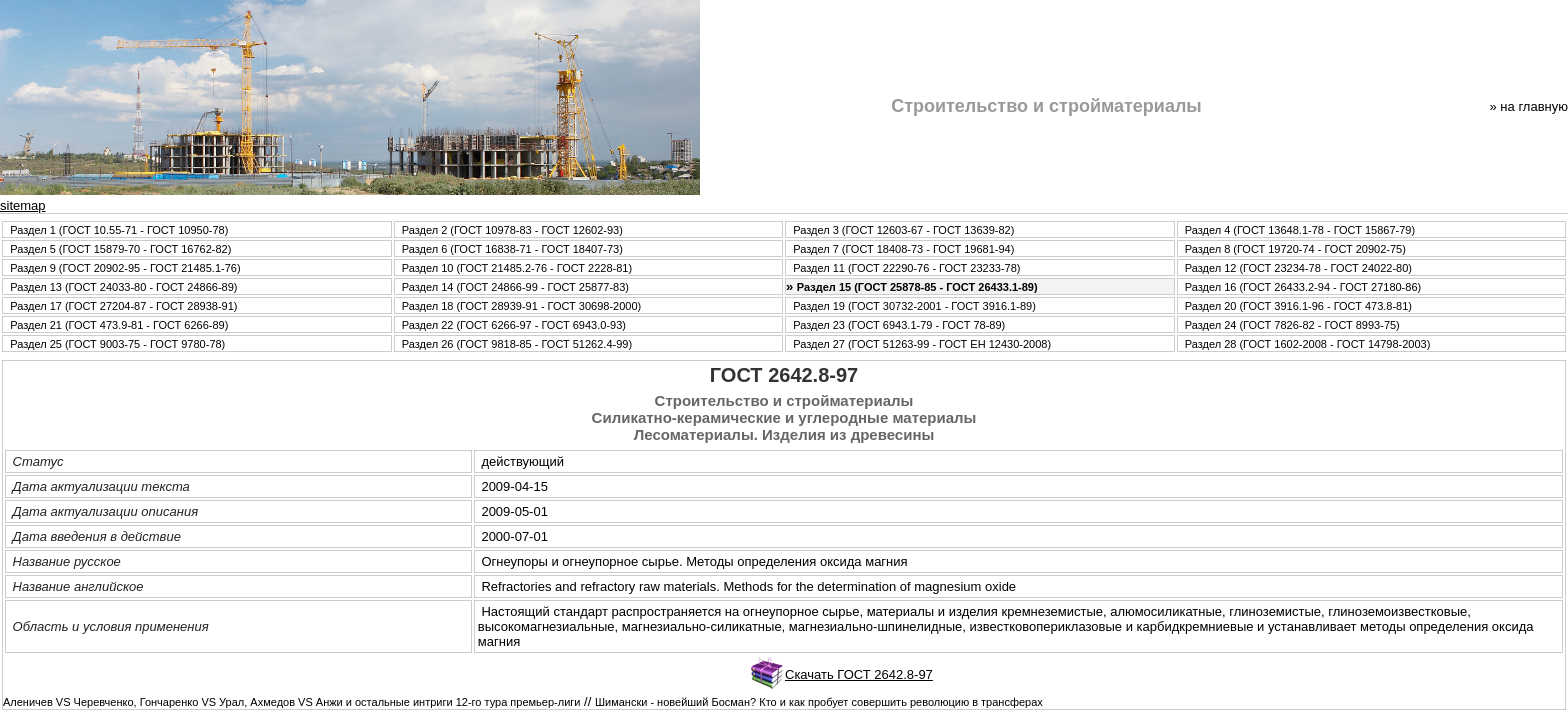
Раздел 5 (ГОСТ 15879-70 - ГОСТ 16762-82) (120, 249)
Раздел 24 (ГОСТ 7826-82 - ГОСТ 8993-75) (1292, 325)
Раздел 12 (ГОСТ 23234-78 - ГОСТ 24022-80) (1298, 268)
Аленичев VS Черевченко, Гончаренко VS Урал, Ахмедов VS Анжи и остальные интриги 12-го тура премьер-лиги (291, 702)
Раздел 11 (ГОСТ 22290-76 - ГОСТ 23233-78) (906, 268)
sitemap (23, 205)
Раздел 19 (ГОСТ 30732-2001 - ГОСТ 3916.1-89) (914, 306)
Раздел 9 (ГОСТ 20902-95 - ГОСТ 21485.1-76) (125, 268)
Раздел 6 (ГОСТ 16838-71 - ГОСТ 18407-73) (512, 249)
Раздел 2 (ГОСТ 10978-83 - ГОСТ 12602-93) (512, 230)
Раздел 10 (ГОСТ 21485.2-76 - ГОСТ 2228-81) (517, 268)
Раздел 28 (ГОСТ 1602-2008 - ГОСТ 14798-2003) (1308, 344)
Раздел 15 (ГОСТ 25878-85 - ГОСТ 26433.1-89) (917, 287)
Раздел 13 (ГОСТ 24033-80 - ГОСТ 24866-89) (123, 287)
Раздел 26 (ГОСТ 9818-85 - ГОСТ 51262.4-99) (517, 344)
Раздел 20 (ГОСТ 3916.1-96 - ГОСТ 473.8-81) (1298, 306)
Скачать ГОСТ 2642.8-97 (859, 674)
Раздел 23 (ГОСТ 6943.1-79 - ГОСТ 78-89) (899, 325)
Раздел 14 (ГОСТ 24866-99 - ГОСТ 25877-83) (515, 287)
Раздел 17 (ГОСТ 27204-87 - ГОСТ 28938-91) (123, 306)
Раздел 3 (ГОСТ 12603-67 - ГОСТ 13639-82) (903, 230)
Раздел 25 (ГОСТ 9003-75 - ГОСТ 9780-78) (117, 344)
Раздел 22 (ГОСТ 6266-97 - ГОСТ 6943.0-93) (514, 325)
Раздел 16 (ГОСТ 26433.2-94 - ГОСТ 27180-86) (1303, 287)
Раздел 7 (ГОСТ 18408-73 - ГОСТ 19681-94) (903, 249)
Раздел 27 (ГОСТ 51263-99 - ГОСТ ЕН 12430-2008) (922, 344)
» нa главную (1529, 106)
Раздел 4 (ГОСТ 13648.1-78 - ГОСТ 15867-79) (1300, 230)
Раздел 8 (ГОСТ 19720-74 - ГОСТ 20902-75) (1295, 249)
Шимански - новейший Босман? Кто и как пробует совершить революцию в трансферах (819, 702)
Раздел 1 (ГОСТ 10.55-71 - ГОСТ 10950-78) (119, 230)
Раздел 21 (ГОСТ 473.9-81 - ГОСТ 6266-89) (119, 325)
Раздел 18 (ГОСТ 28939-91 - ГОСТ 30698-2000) (522, 306)
